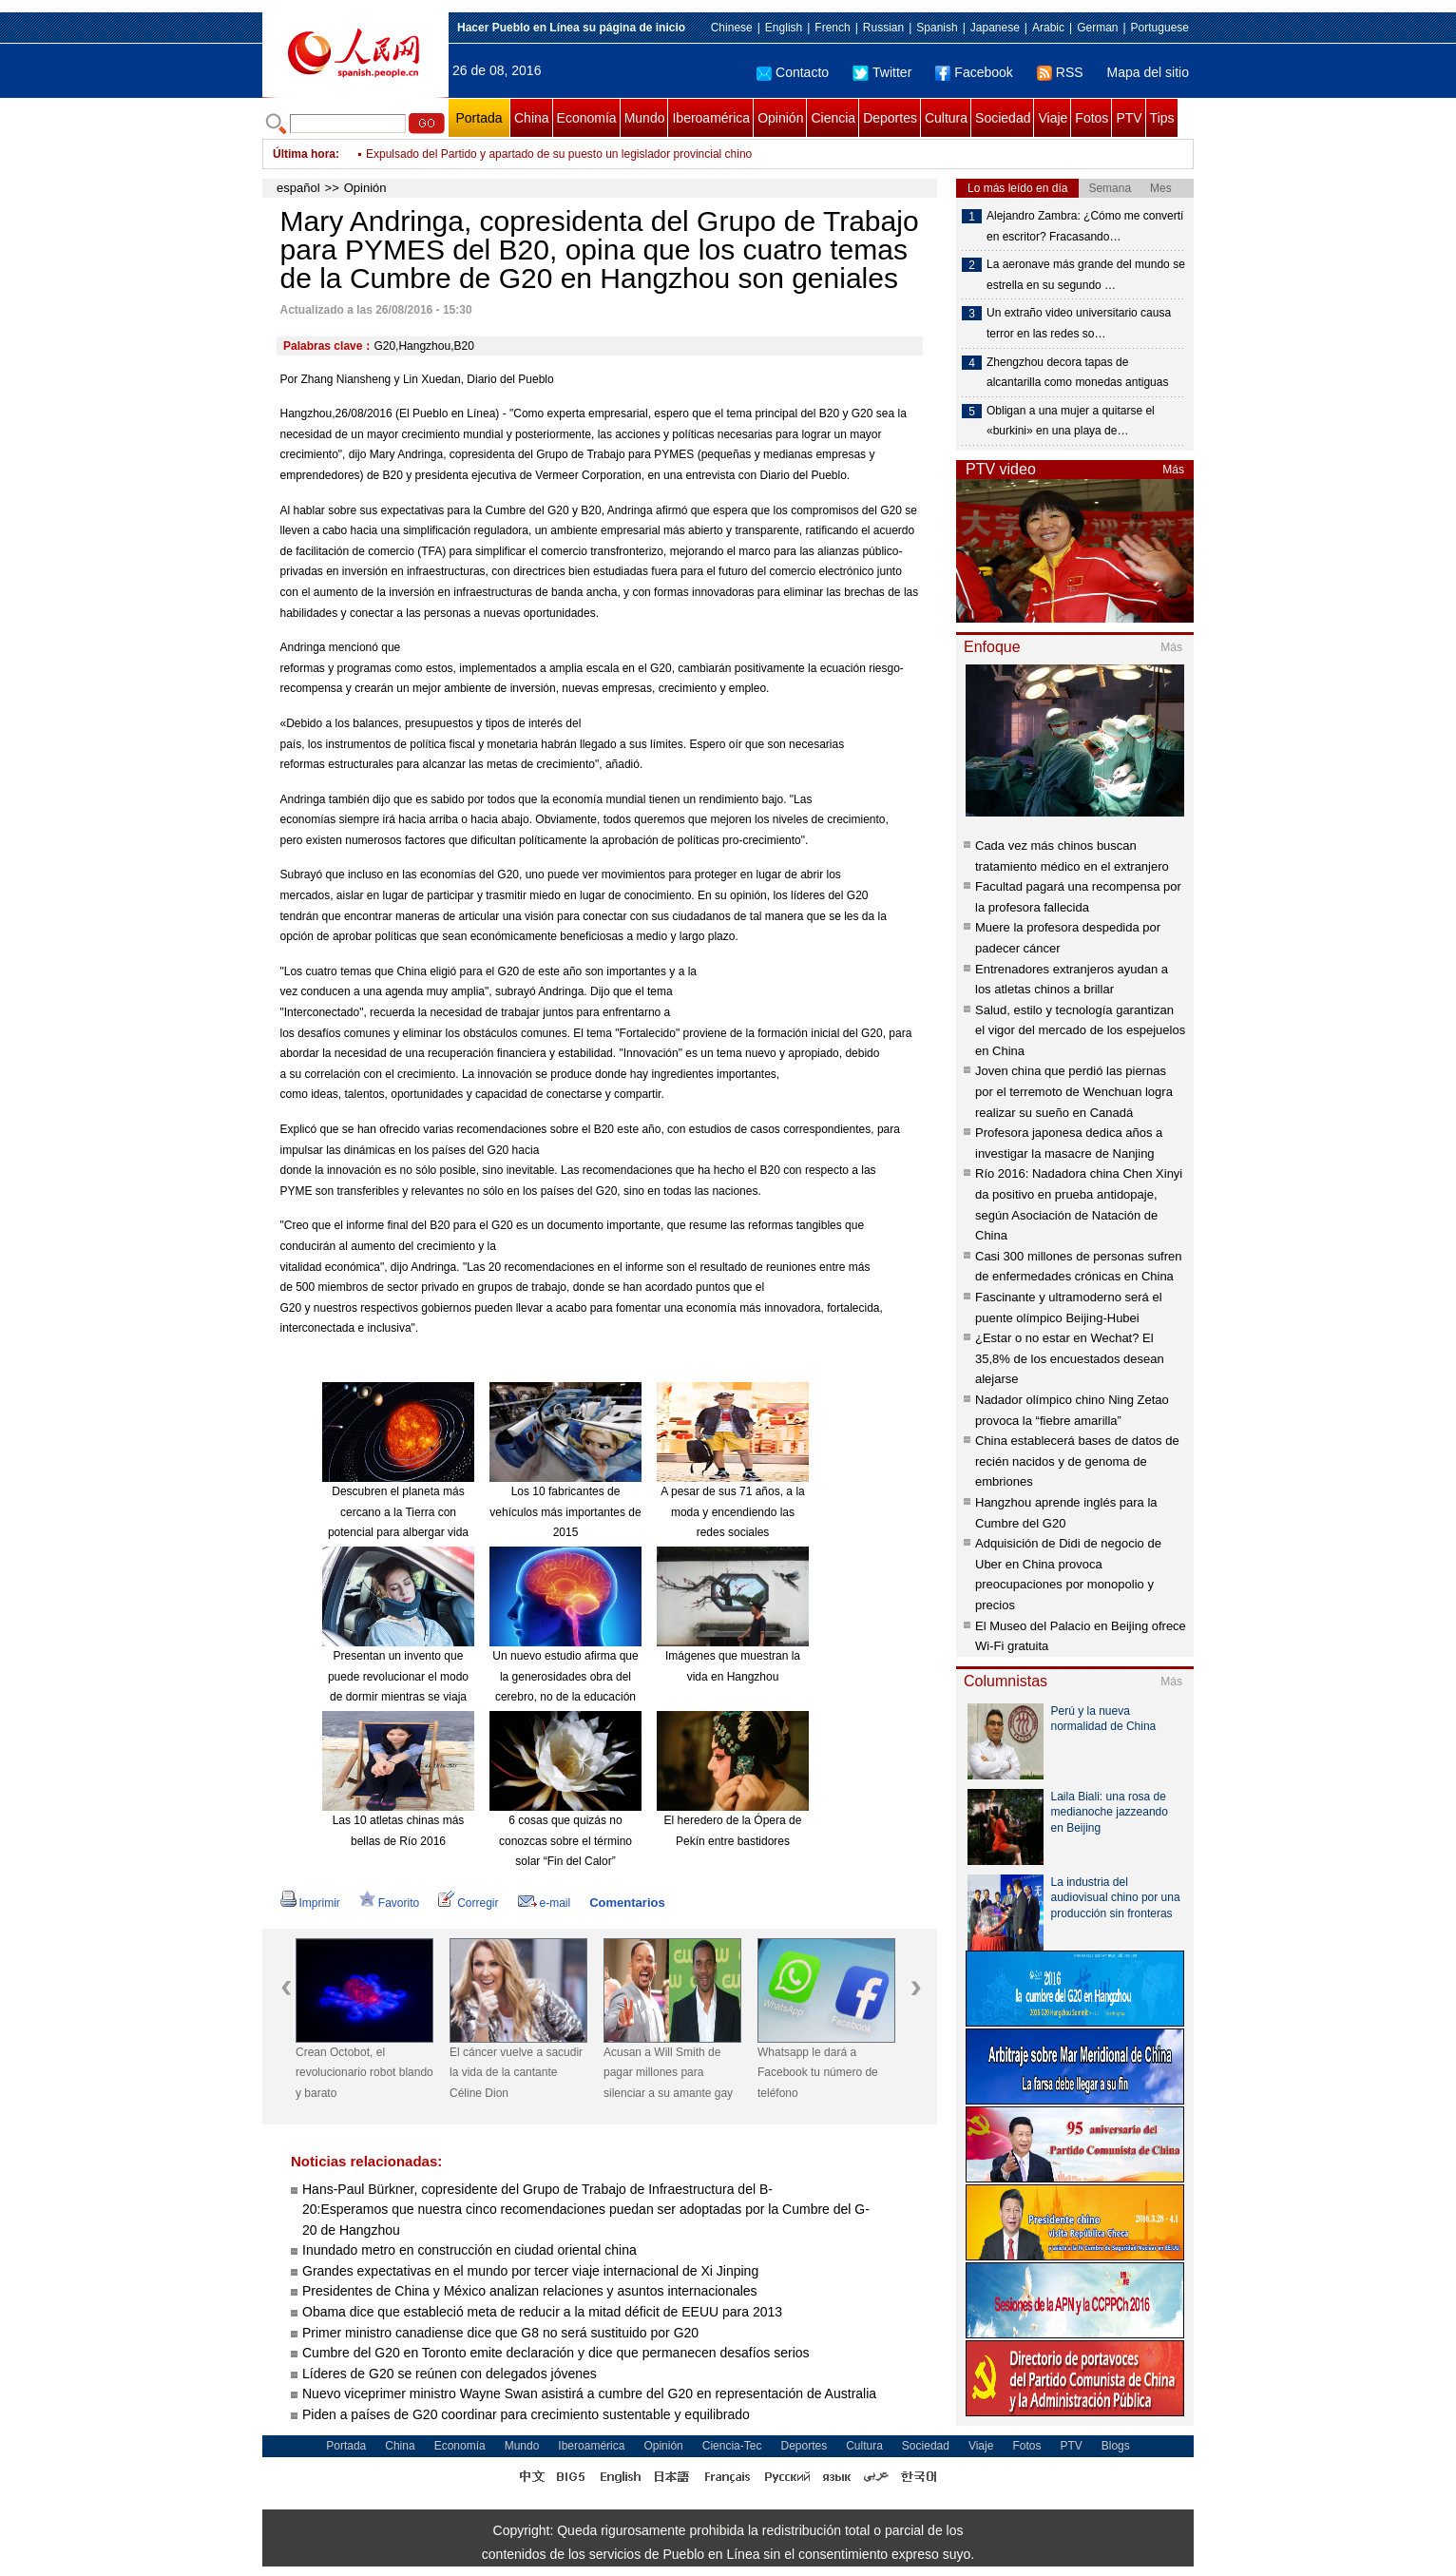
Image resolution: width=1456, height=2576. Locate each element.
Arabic (1048, 27)
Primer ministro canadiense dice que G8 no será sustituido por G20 (502, 2332)
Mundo (644, 117)
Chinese (732, 27)
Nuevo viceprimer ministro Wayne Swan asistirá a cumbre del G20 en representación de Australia (591, 2393)
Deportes (890, 117)
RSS (1060, 72)
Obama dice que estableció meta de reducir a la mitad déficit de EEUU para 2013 (544, 2311)
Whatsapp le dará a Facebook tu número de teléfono (817, 2073)
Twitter (882, 72)
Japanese (995, 27)
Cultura (946, 117)
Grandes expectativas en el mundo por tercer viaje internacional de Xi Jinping (530, 2270)
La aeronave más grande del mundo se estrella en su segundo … (1086, 275)
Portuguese (1160, 27)
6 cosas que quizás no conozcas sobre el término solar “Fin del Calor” (565, 1841)
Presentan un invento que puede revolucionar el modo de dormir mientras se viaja (398, 1676)
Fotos (1091, 117)
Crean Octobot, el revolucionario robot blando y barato (364, 2073)
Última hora (304, 154)
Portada (478, 117)
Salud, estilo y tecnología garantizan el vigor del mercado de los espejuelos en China (1080, 1030)
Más (1173, 469)
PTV (1128, 117)
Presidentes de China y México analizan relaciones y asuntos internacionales (529, 2290)
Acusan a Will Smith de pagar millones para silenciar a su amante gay (668, 2073)
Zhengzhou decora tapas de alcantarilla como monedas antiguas (1077, 373)
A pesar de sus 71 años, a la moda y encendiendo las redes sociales (732, 1512)
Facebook (973, 72)
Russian (883, 27)
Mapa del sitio (1148, 72)
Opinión (780, 117)
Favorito (389, 1903)
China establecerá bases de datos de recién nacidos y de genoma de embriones (1077, 1461)
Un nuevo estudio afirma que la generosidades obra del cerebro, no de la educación (565, 1676)
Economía (587, 117)
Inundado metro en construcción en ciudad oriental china (469, 2250)
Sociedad (1002, 117)
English (783, 27)
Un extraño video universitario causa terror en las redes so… (1079, 323)
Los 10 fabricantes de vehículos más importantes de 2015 (565, 1512)
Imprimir (310, 1903)
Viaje (1052, 117)
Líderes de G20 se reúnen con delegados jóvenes (451, 2373)
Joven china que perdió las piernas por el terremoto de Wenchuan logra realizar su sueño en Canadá (1074, 1091)
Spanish (936, 27)
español (298, 188)
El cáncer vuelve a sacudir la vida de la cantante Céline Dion (516, 2073)
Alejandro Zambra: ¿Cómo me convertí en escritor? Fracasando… (1085, 226)
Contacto (793, 72)
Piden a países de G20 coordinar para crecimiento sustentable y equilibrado (528, 2414)
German (1097, 27)
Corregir (468, 1903)
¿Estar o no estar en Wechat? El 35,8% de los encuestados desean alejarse (1069, 1358)
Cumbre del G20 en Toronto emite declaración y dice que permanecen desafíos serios (558, 2352)
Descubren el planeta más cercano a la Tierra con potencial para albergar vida (398, 1512)
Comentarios (626, 1902)
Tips (1162, 117)
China (531, 117)
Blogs (1116, 2445)
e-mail (544, 1903)
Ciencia (833, 117)
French (832, 27)
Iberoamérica (711, 117)
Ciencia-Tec (732, 2445)
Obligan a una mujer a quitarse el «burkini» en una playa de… (1071, 421)
